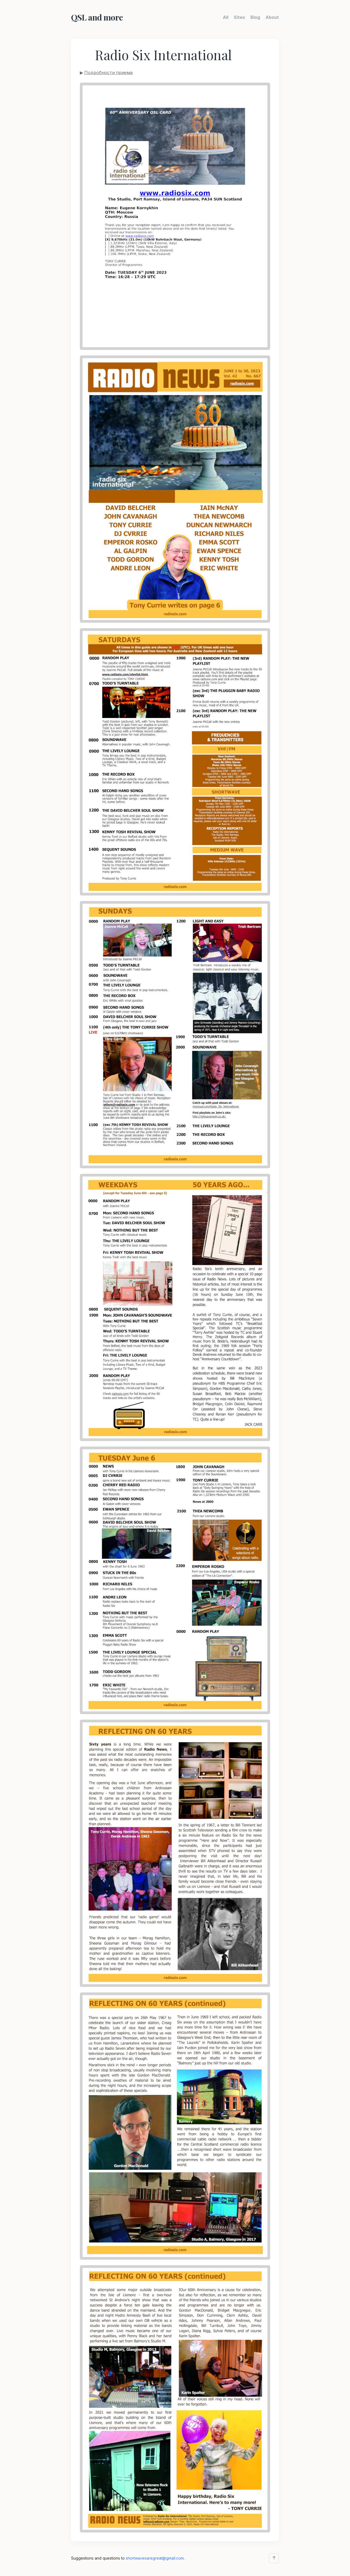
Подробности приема (108, 71)
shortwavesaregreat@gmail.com (155, 2558)
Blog (255, 17)
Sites (239, 17)
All (225, 17)
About (272, 17)
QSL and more (97, 17)
